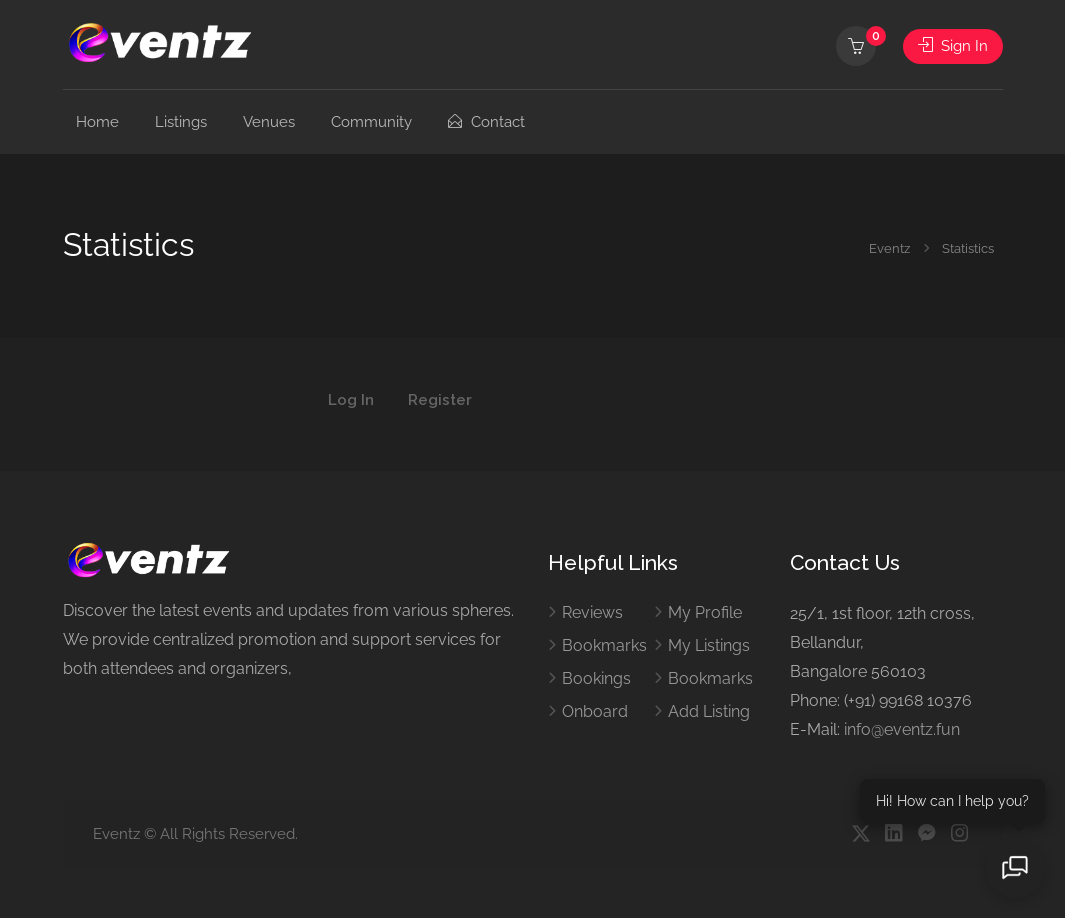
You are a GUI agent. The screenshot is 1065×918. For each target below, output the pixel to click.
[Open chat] (1015, 868)
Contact (486, 122)
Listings (181, 122)
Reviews (592, 612)
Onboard (595, 711)
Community (371, 122)
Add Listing (709, 711)
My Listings (709, 645)
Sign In (953, 46)
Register (440, 401)
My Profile (705, 612)
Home (97, 122)
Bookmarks (604, 645)
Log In (351, 401)
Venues (269, 122)
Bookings (596, 678)
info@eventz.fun (902, 729)
